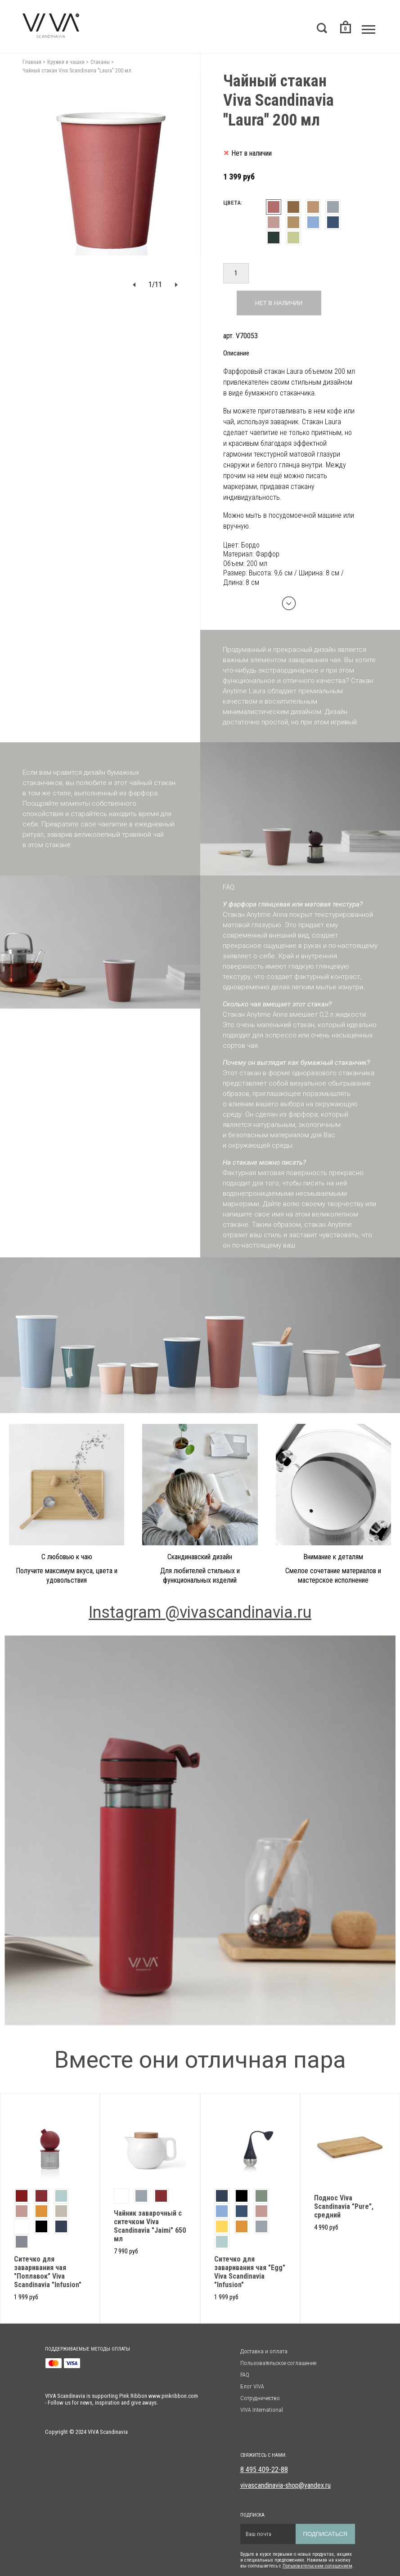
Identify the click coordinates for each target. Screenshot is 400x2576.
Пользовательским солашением (317, 2566)
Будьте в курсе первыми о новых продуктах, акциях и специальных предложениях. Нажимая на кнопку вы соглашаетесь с (296, 2560)
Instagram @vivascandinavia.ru (200, 1612)
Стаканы (100, 62)
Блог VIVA (252, 2386)
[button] (134, 284)
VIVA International (261, 2409)
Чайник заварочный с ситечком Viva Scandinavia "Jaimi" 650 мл (150, 2226)
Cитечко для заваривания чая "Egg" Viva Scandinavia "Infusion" (249, 2272)
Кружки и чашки (66, 62)
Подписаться (325, 2534)
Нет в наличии (278, 303)
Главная (31, 62)
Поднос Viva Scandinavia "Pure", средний (343, 2206)
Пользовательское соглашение (278, 2363)
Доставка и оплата (264, 2351)
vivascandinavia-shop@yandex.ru (285, 2485)
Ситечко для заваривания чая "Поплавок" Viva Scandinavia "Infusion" (47, 2272)
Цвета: (232, 202)
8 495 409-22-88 (264, 2469)
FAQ (244, 2374)
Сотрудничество (260, 2398)
